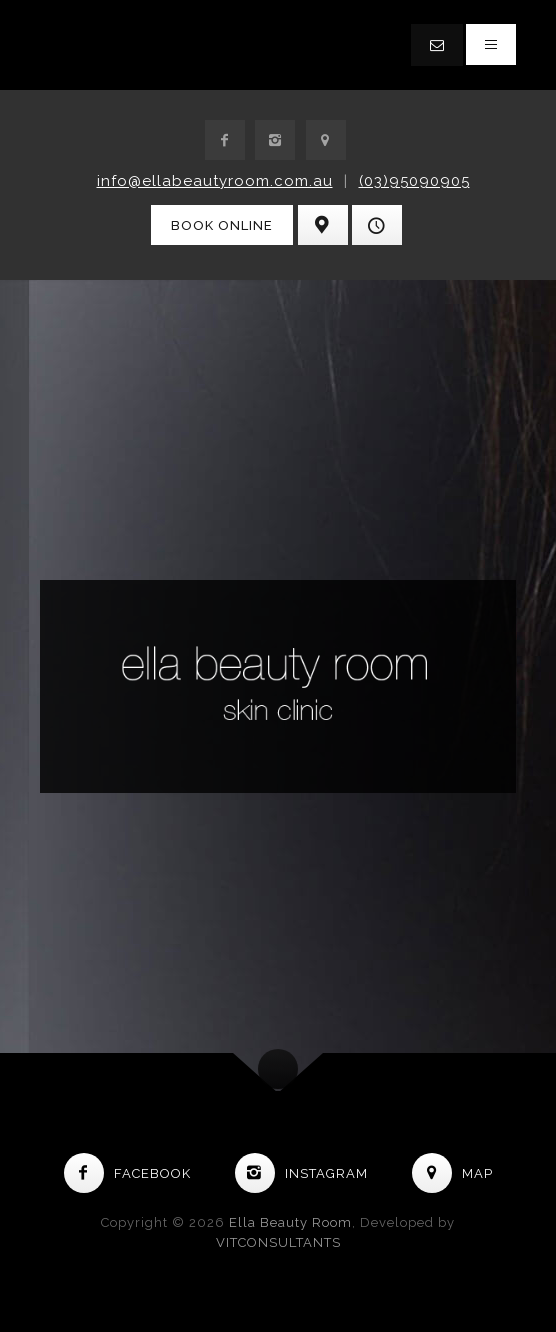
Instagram (301, 1173)
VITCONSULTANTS (278, 1242)
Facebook (127, 1173)
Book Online (222, 225)
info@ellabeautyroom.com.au (215, 181)
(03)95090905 (414, 181)
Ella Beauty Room (290, 1222)
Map (452, 1173)
